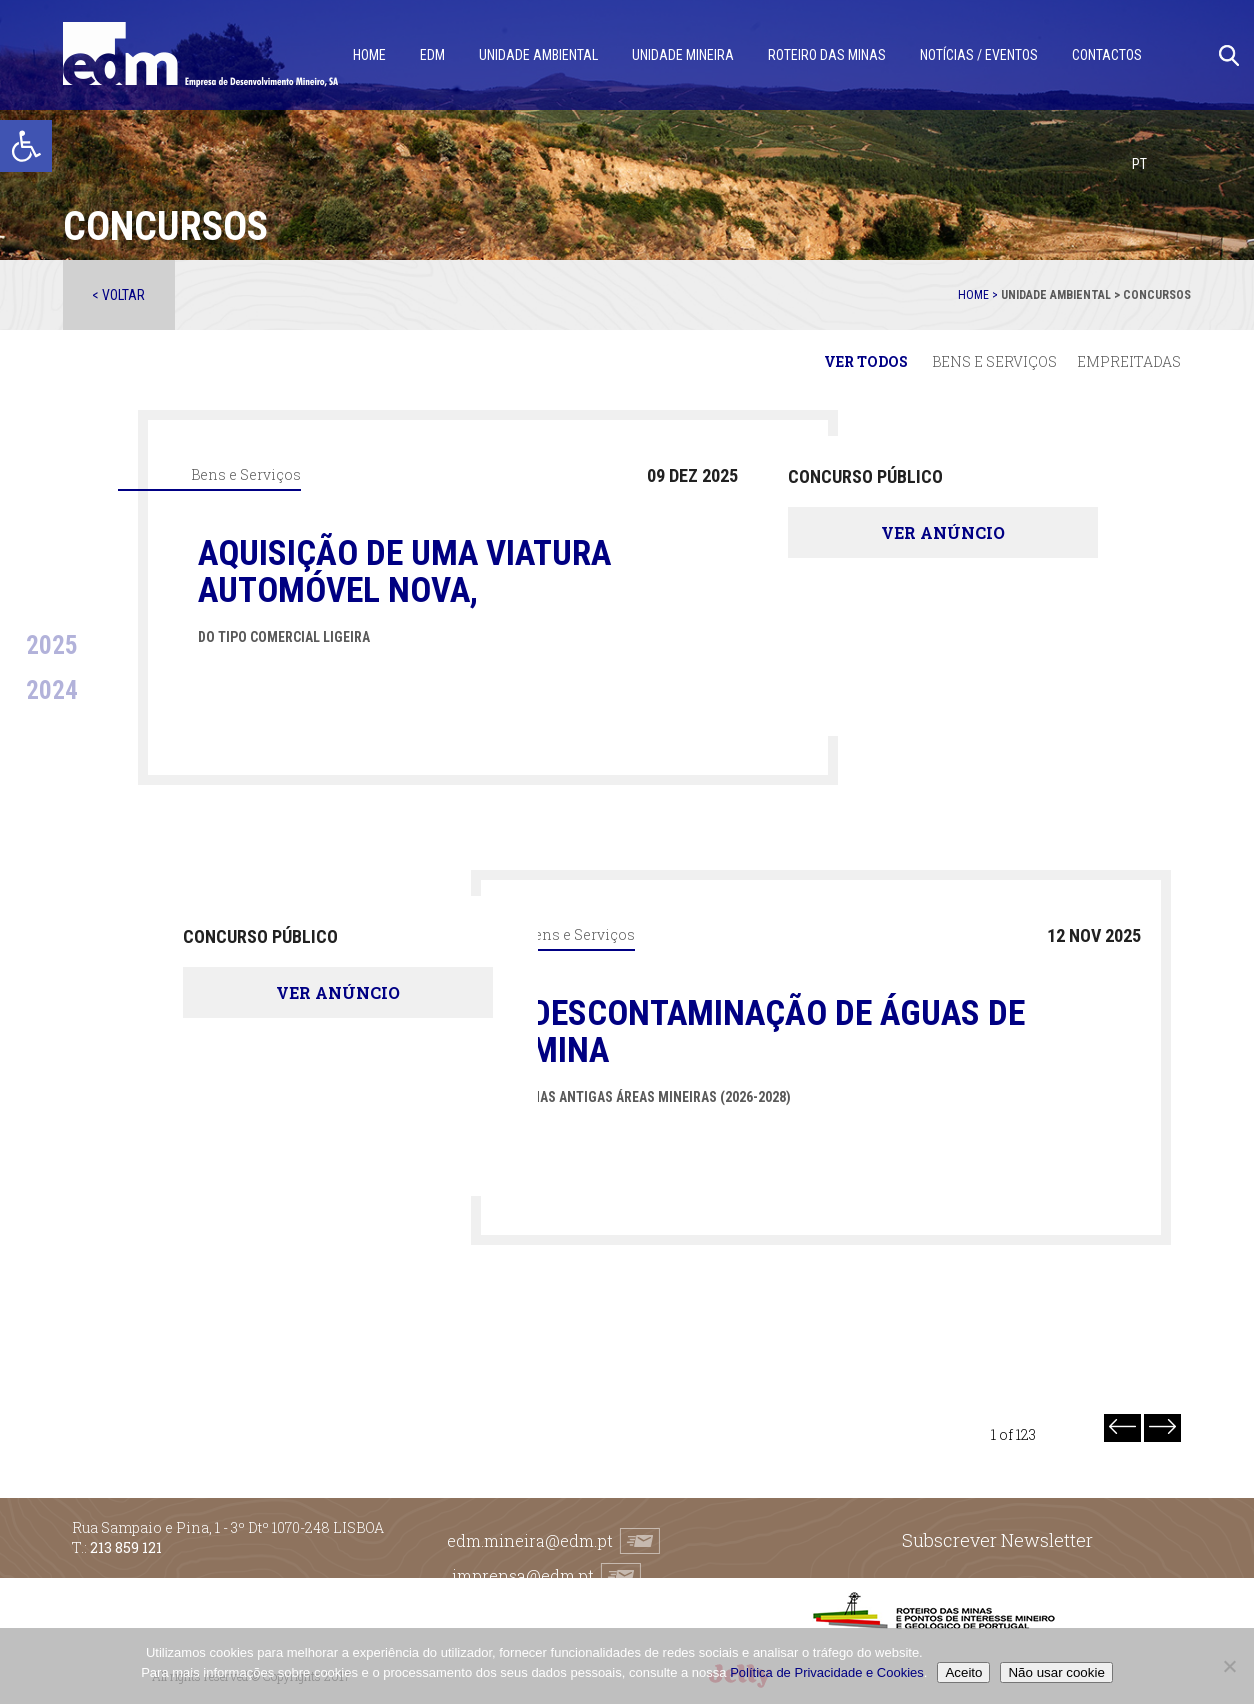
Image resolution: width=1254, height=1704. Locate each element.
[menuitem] (1139, 164)
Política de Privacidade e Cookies (827, 1672)
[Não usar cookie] (1229, 1666)
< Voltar (118, 295)
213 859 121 (126, 1547)
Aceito (963, 1672)
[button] (26, 146)
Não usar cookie (1056, 1672)
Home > (979, 295)
